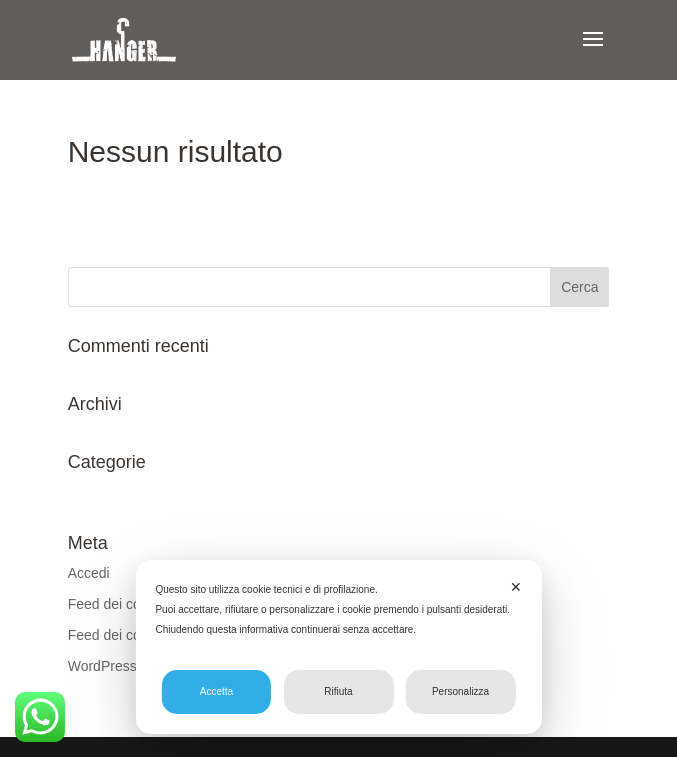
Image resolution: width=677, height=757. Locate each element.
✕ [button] (516, 587)
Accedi (89, 573)
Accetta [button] (216, 691)
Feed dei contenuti (125, 604)
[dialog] (338, 647)
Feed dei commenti (127, 635)
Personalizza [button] (460, 691)
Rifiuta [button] (338, 691)
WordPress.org (114, 666)
